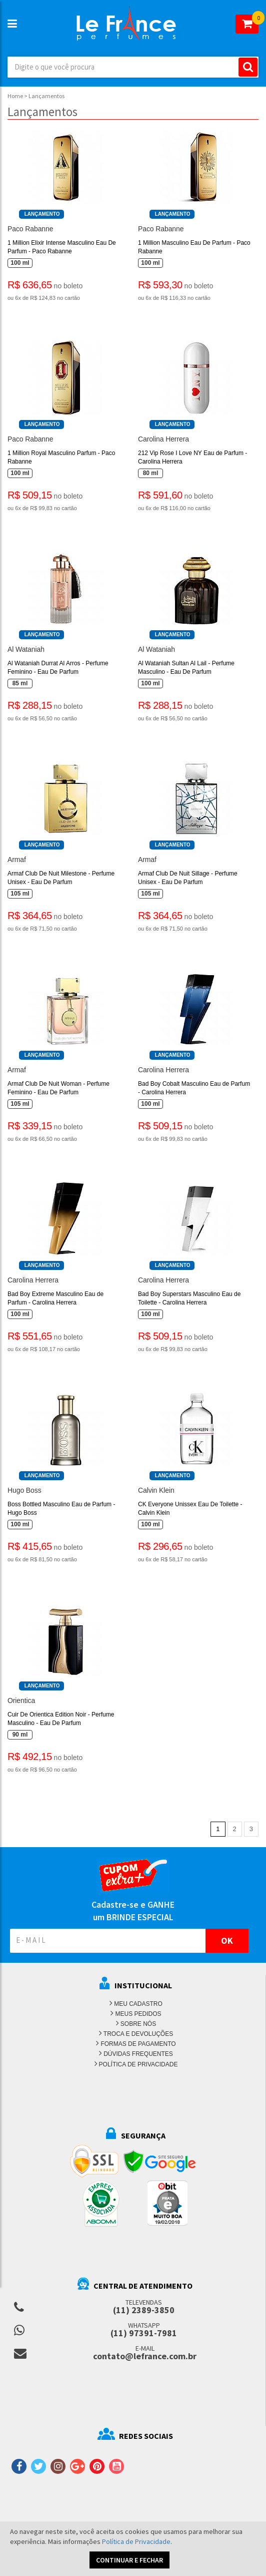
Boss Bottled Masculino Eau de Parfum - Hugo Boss (61, 1508)
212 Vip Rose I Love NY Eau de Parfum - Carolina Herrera (192, 457)
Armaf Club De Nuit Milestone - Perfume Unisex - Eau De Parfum (61, 878)
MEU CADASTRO (138, 2003)
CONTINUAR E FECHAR (129, 2559)
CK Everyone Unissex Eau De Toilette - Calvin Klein (190, 1508)
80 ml (150, 473)
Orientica (21, 1700)
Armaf (17, 859)
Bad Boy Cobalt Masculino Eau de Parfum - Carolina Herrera (194, 1088)
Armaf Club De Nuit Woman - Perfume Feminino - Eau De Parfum (59, 1088)
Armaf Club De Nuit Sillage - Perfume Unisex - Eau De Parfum (188, 878)
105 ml (19, 893)
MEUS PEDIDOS (138, 2013)
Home (15, 96)
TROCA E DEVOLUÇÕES (138, 2033)
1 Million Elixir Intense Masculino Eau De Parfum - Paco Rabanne (62, 247)
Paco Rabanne (30, 229)
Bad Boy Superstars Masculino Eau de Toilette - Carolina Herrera (189, 1298)
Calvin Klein (156, 1490)
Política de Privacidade (136, 2541)
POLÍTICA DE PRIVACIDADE (138, 2064)
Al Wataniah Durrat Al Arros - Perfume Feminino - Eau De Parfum (58, 667)
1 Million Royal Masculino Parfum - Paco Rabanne (61, 457)
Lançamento (42, 214)
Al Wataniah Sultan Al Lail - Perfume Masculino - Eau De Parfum (186, 667)
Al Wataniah (26, 649)
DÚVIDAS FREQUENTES (138, 2053)
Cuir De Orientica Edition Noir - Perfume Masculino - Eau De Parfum (61, 1719)
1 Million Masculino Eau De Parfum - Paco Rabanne (194, 247)
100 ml (19, 262)
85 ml (20, 683)
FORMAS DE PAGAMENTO (138, 2043)
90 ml (20, 1734)
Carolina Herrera (163, 439)
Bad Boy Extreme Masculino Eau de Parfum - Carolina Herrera (56, 1298)
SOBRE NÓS (138, 2023)
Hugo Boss (25, 1490)
